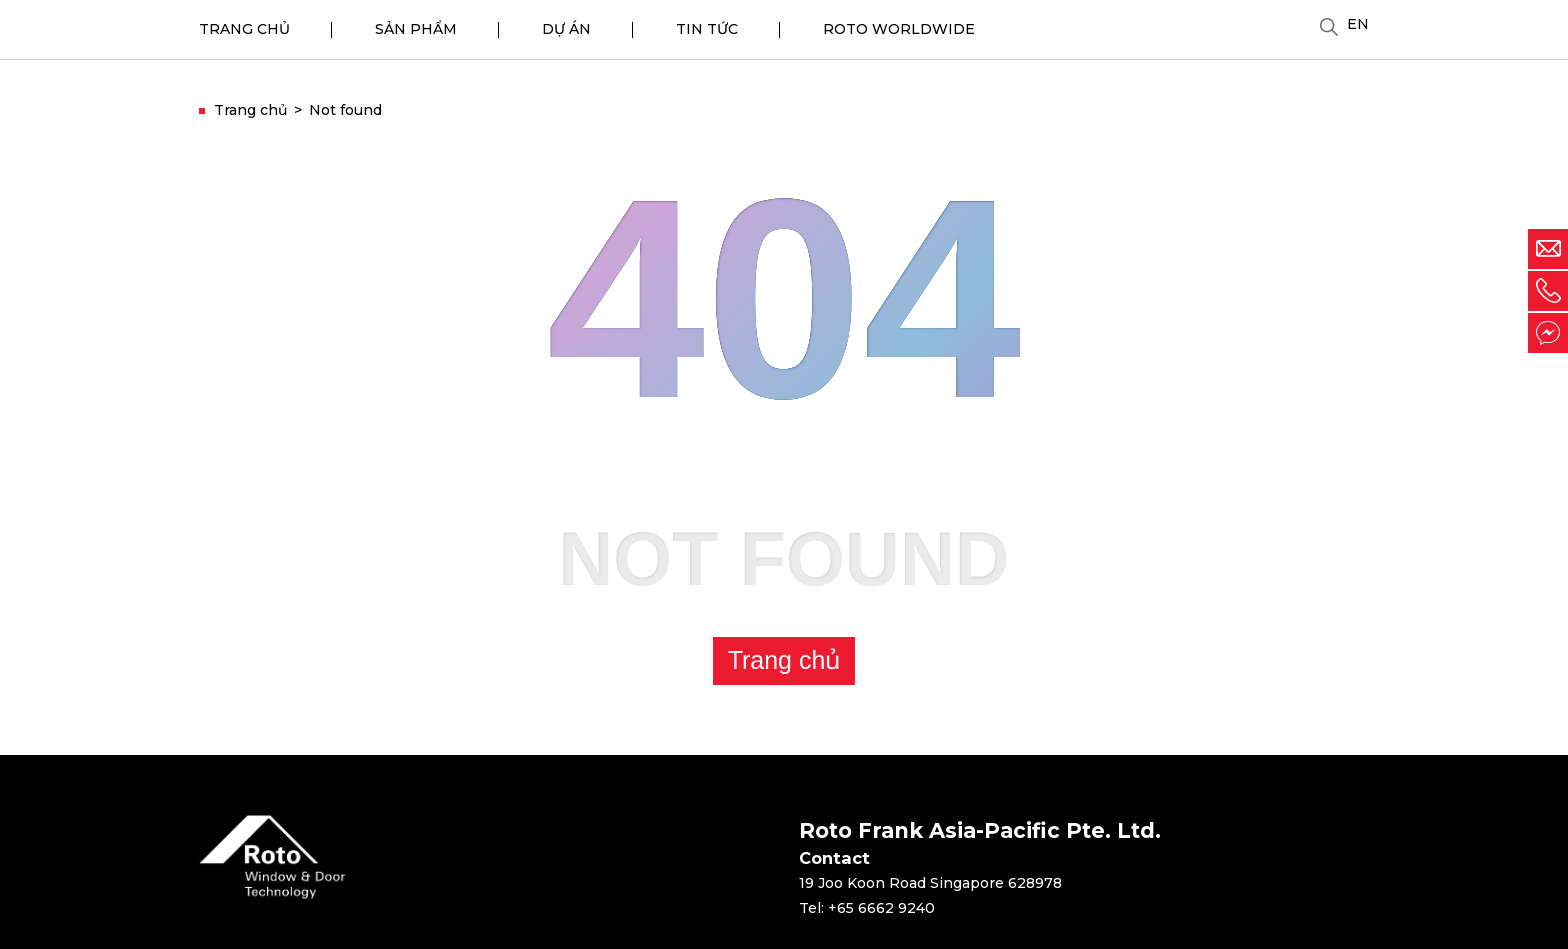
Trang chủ (784, 660)
